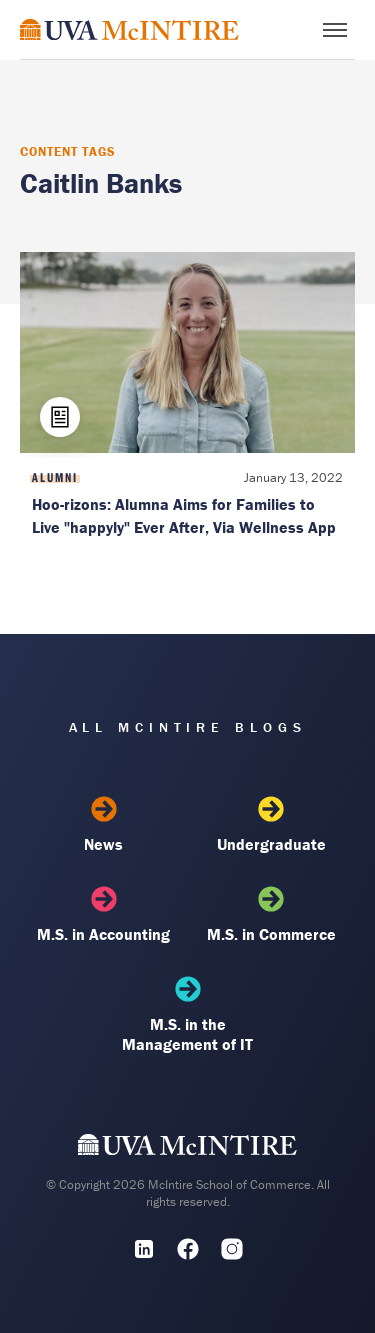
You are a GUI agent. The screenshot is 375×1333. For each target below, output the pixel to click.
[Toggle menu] (335, 30)
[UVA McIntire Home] (187, 1149)
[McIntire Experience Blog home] (129, 29)
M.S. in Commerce (271, 915)
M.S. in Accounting (103, 915)
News (103, 825)
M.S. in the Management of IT (187, 1015)
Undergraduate (271, 825)
